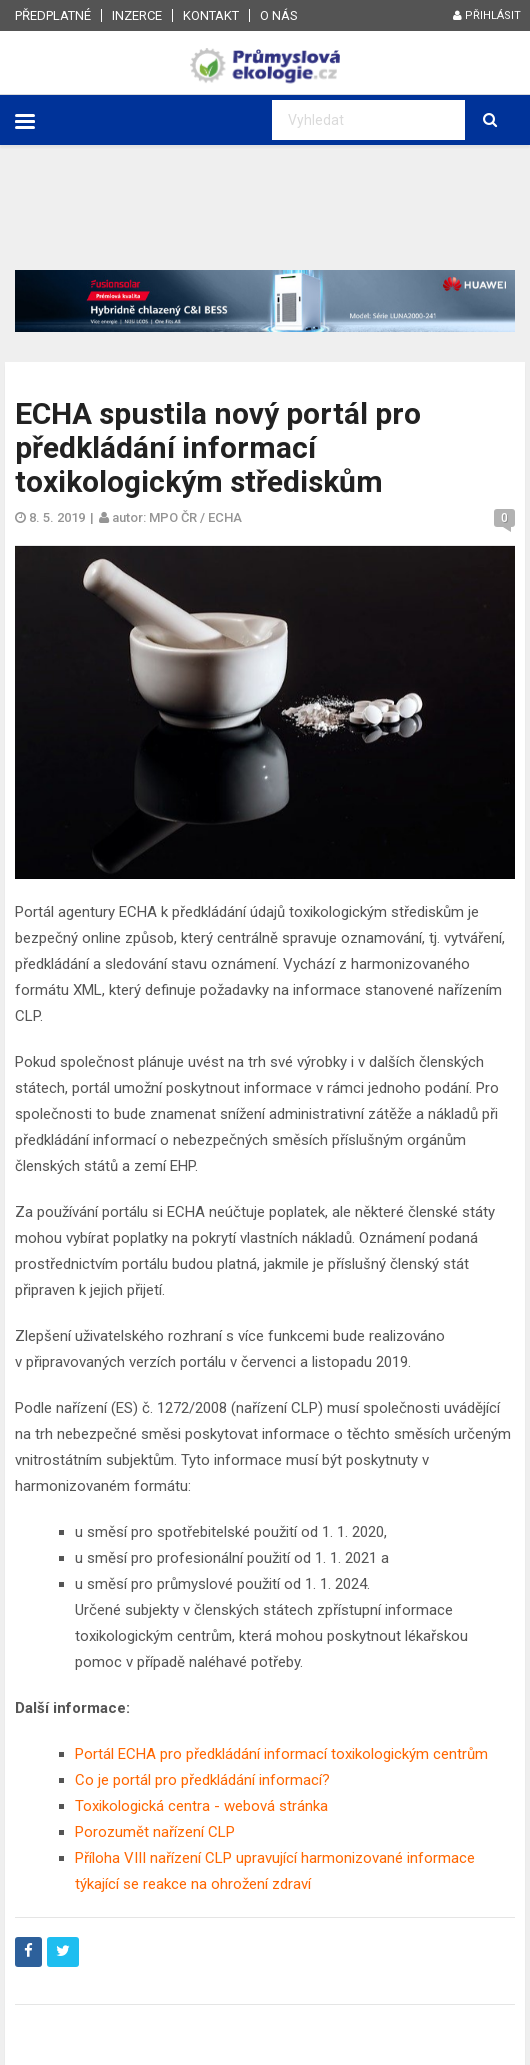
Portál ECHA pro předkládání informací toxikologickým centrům (281, 1754)
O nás (279, 15)
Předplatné (53, 15)
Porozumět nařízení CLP (155, 1832)
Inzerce (137, 15)
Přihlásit (487, 15)
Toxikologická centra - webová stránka (201, 1806)
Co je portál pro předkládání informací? (202, 1780)
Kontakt (211, 15)
